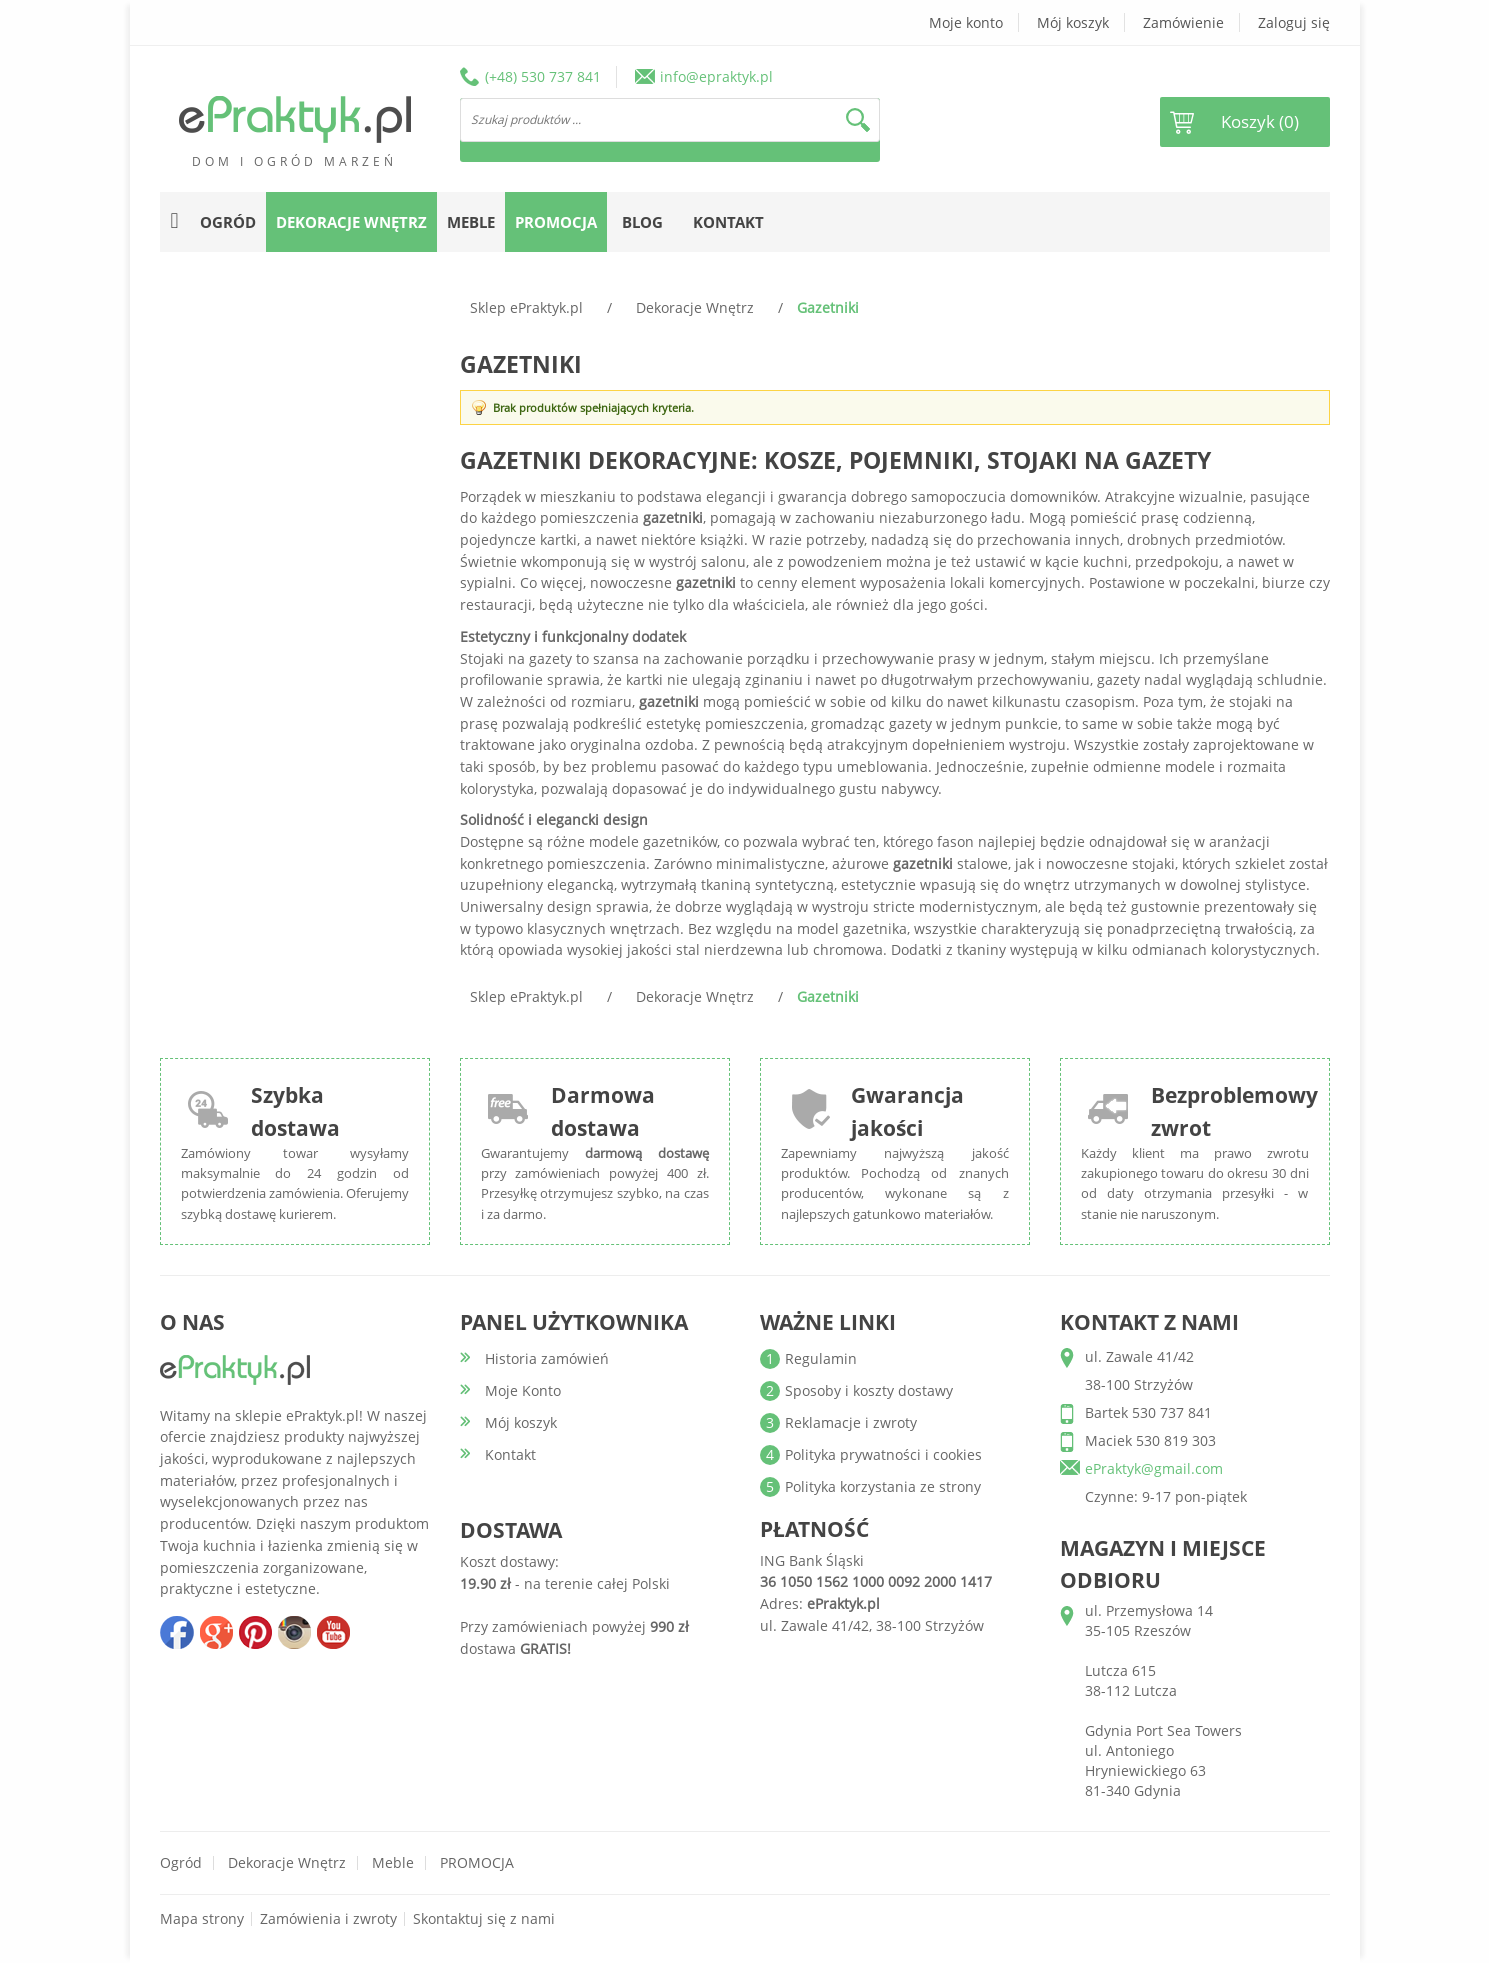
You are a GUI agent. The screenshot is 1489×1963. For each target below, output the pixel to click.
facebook (177, 1632)
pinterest (255, 1632)
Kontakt (728, 222)
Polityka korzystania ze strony (883, 1486)
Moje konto (966, 22)
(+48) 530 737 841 (543, 76)
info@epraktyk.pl (716, 76)
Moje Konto (523, 1390)
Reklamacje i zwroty (851, 1422)
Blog (642, 222)
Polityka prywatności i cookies (883, 1454)
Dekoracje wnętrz (287, 1862)
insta (294, 1632)
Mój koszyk (1073, 22)
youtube (333, 1632)
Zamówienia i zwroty (328, 1918)
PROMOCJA (477, 1862)
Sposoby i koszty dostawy (869, 1390)
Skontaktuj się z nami (484, 1918)
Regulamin (821, 1358)
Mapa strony (202, 1918)
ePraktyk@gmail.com (1154, 1468)
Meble (393, 1862)
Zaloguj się (1294, 22)
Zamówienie (1183, 22)
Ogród (181, 1862)
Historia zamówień (547, 1358)
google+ (216, 1632)
